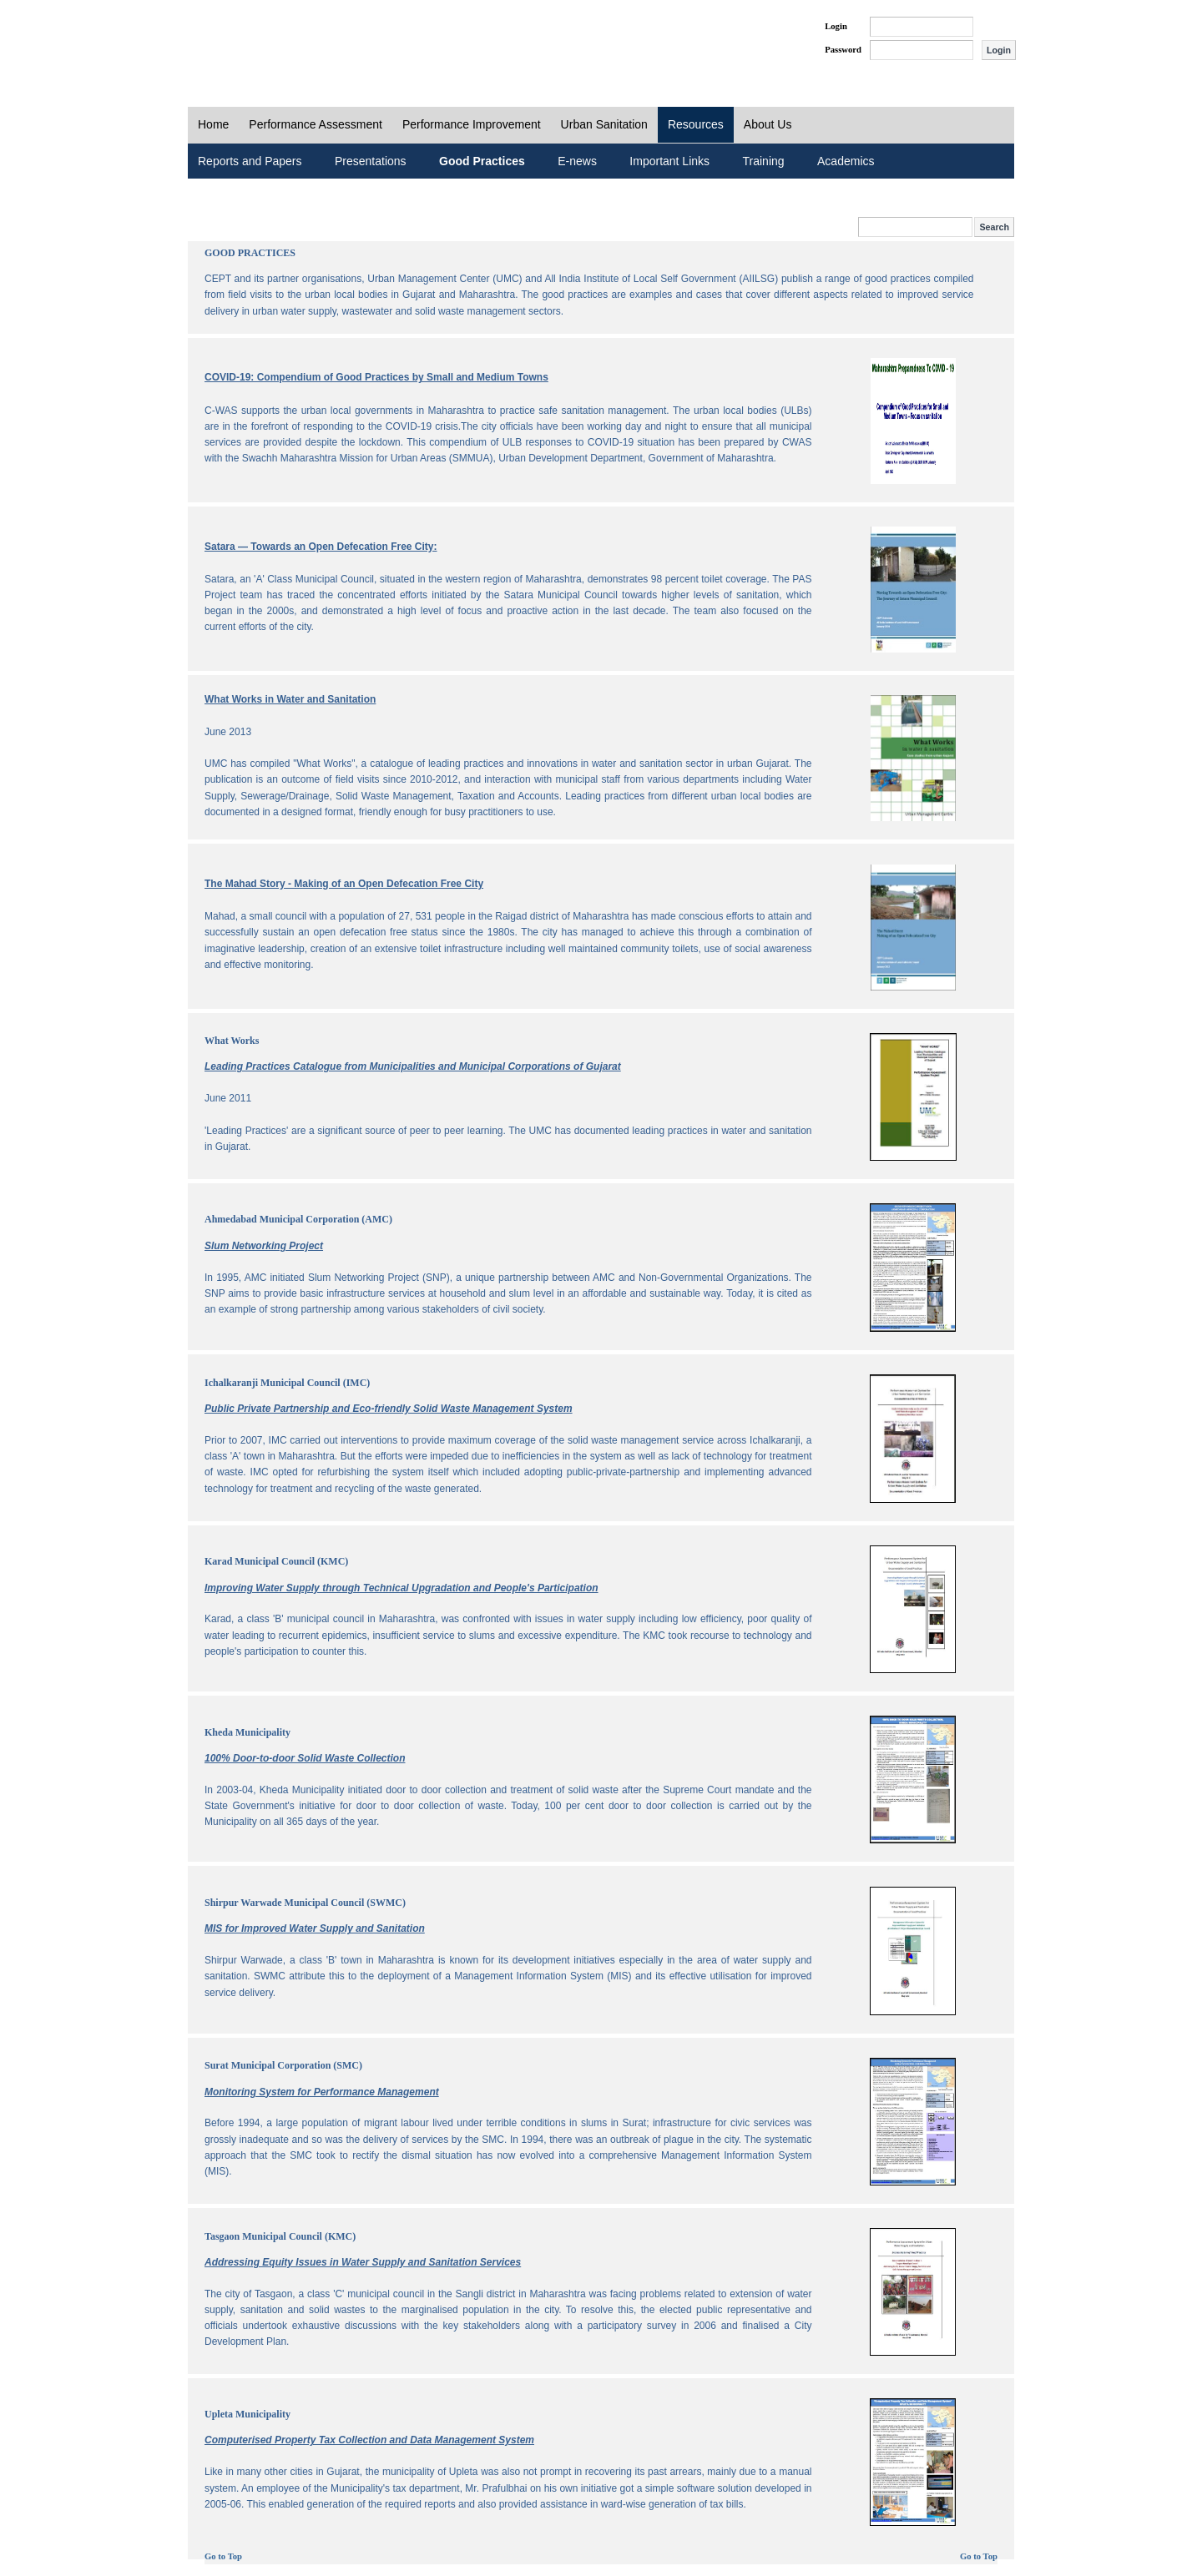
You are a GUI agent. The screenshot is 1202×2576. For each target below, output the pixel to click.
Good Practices (482, 161)
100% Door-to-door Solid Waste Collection (305, 1758)
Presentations (371, 161)
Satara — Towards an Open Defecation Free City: (321, 546)
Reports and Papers (250, 161)
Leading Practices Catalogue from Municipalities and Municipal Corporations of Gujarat (413, 1066)
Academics (845, 161)
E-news (577, 161)
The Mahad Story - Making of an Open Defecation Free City (344, 884)
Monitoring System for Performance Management (322, 2092)
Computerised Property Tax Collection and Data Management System (369, 2440)
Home (213, 124)
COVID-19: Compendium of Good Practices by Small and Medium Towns (376, 377)
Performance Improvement (471, 124)
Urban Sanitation (604, 124)
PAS (244, 40)
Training (764, 161)
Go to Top (223, 2556)
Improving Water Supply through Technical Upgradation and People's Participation (401, 1588)
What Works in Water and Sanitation (290, 699)
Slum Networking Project (264, 1246)
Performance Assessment (315, 124)
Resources (696, 124)
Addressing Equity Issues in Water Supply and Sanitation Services (363, 2262)
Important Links (669, 161)
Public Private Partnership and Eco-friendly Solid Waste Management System (389, 1408)
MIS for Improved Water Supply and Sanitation (315, 1928)
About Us (768, 124)
